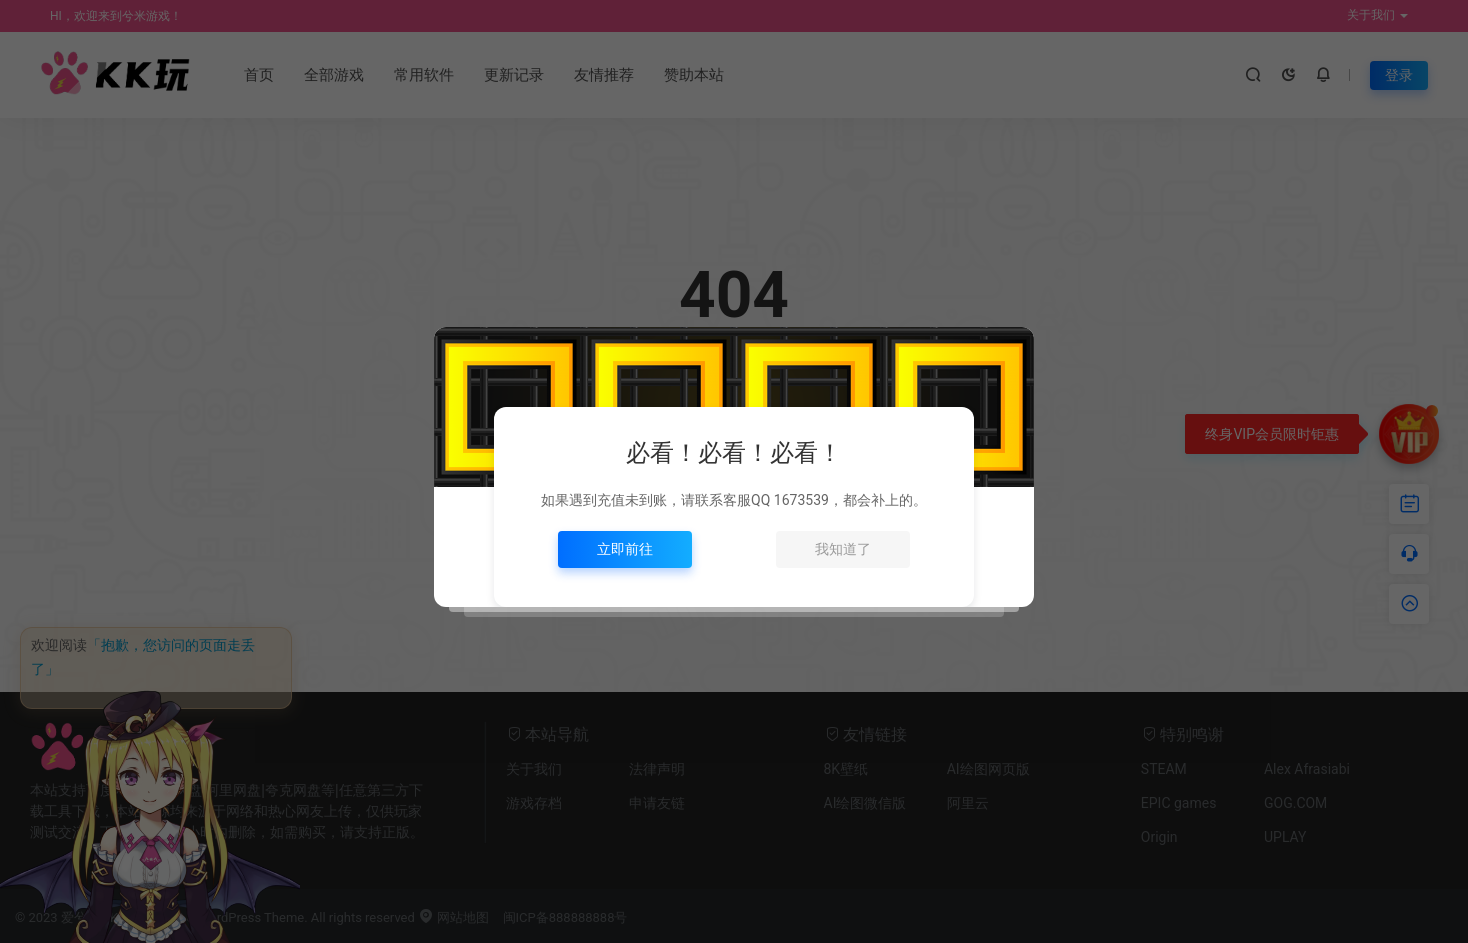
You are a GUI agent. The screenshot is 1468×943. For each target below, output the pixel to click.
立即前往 (625, 549)
